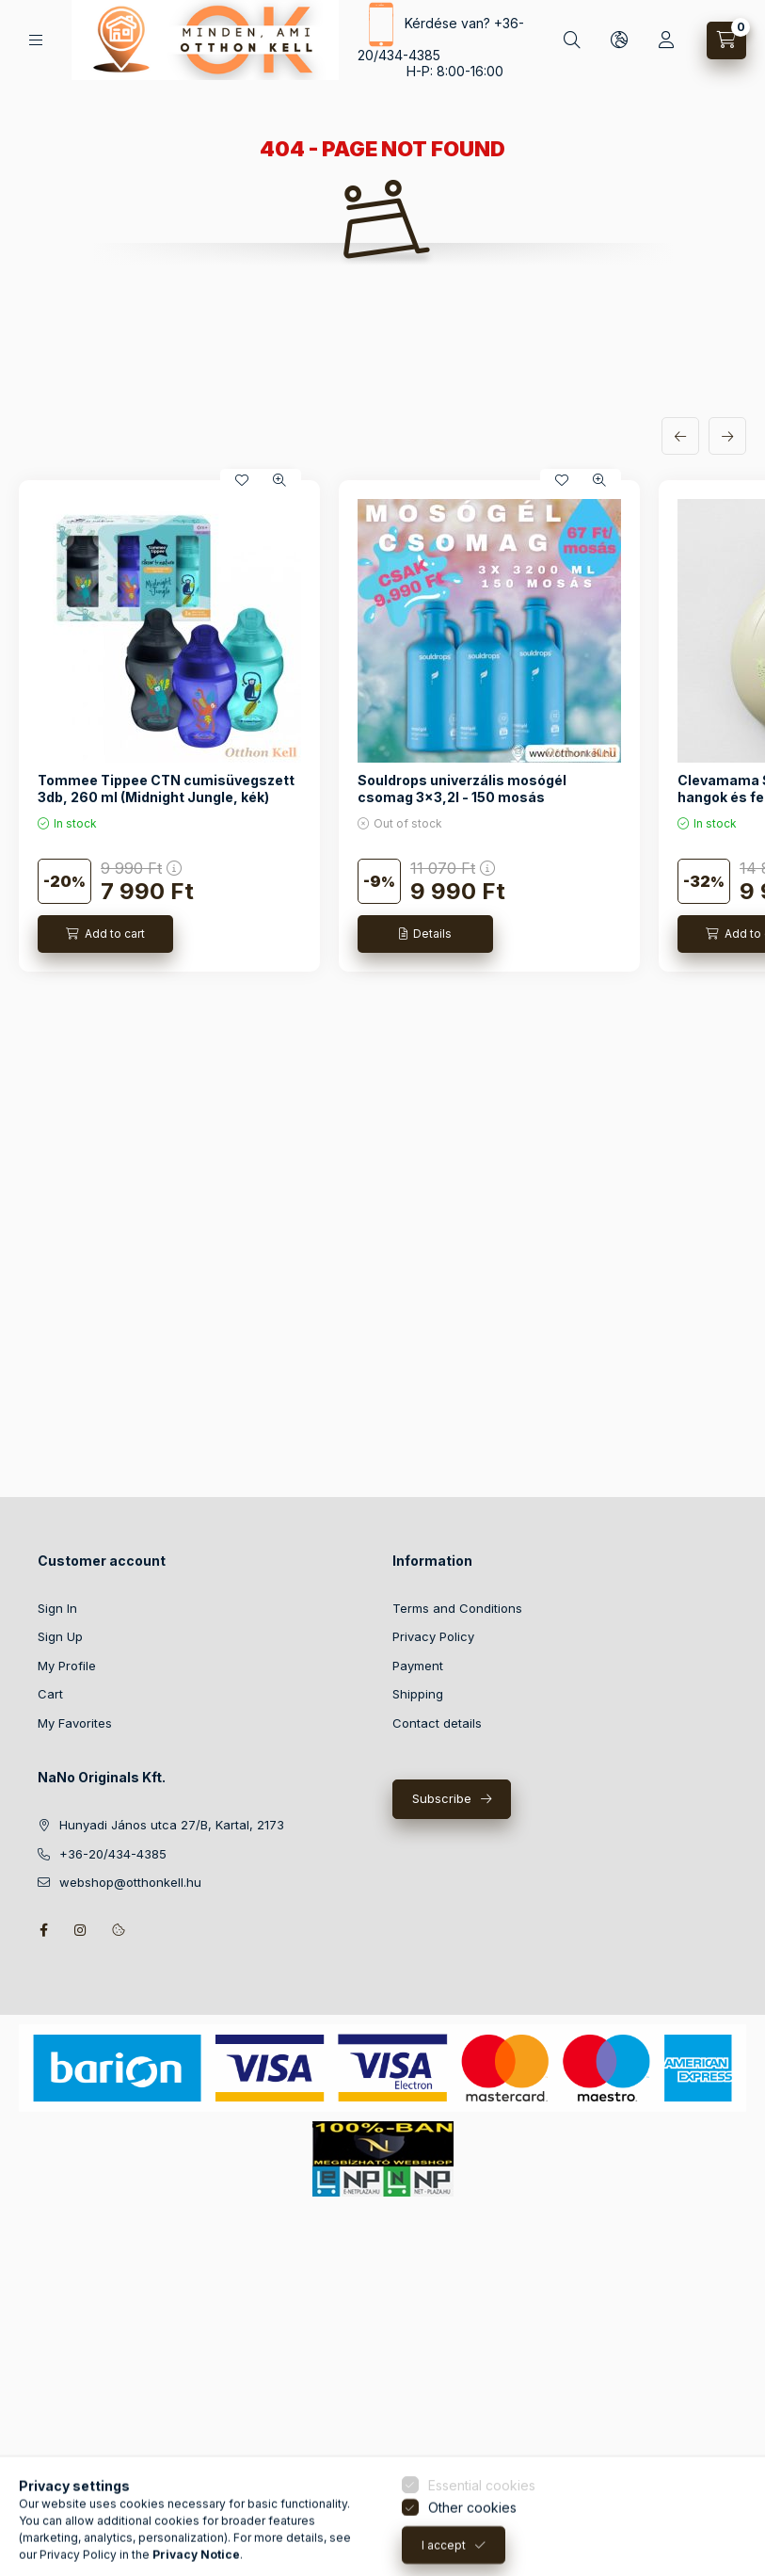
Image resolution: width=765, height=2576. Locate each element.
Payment (417, 1665)
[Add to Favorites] (242, 480)
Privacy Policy (433, 1636)
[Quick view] (279, 480)
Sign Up (60, 1636)
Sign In (57, 1608)
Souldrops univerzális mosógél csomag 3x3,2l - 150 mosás (462, 788)
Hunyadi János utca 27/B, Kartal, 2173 (171, 1824)
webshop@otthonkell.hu (130, 1882)
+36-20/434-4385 (113, 1853)
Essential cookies (481, 2554)
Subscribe (441, 1798)
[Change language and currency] (619, 40)
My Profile (67, 1665)
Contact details (437, 1723)
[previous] (680, 436)
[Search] (572, 40)
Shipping (417, 1693)
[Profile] (666, 40)
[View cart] (726, 40)
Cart (50, 1693)
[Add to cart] (105, 934)
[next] (727, 436)
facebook (43, 1930)
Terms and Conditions (457, 1608)
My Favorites (75, 1723)
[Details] (425, 934)
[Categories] (36, 40)
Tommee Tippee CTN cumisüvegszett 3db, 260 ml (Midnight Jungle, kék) (166, 788)
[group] (382, 725)
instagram (81, 1930)
